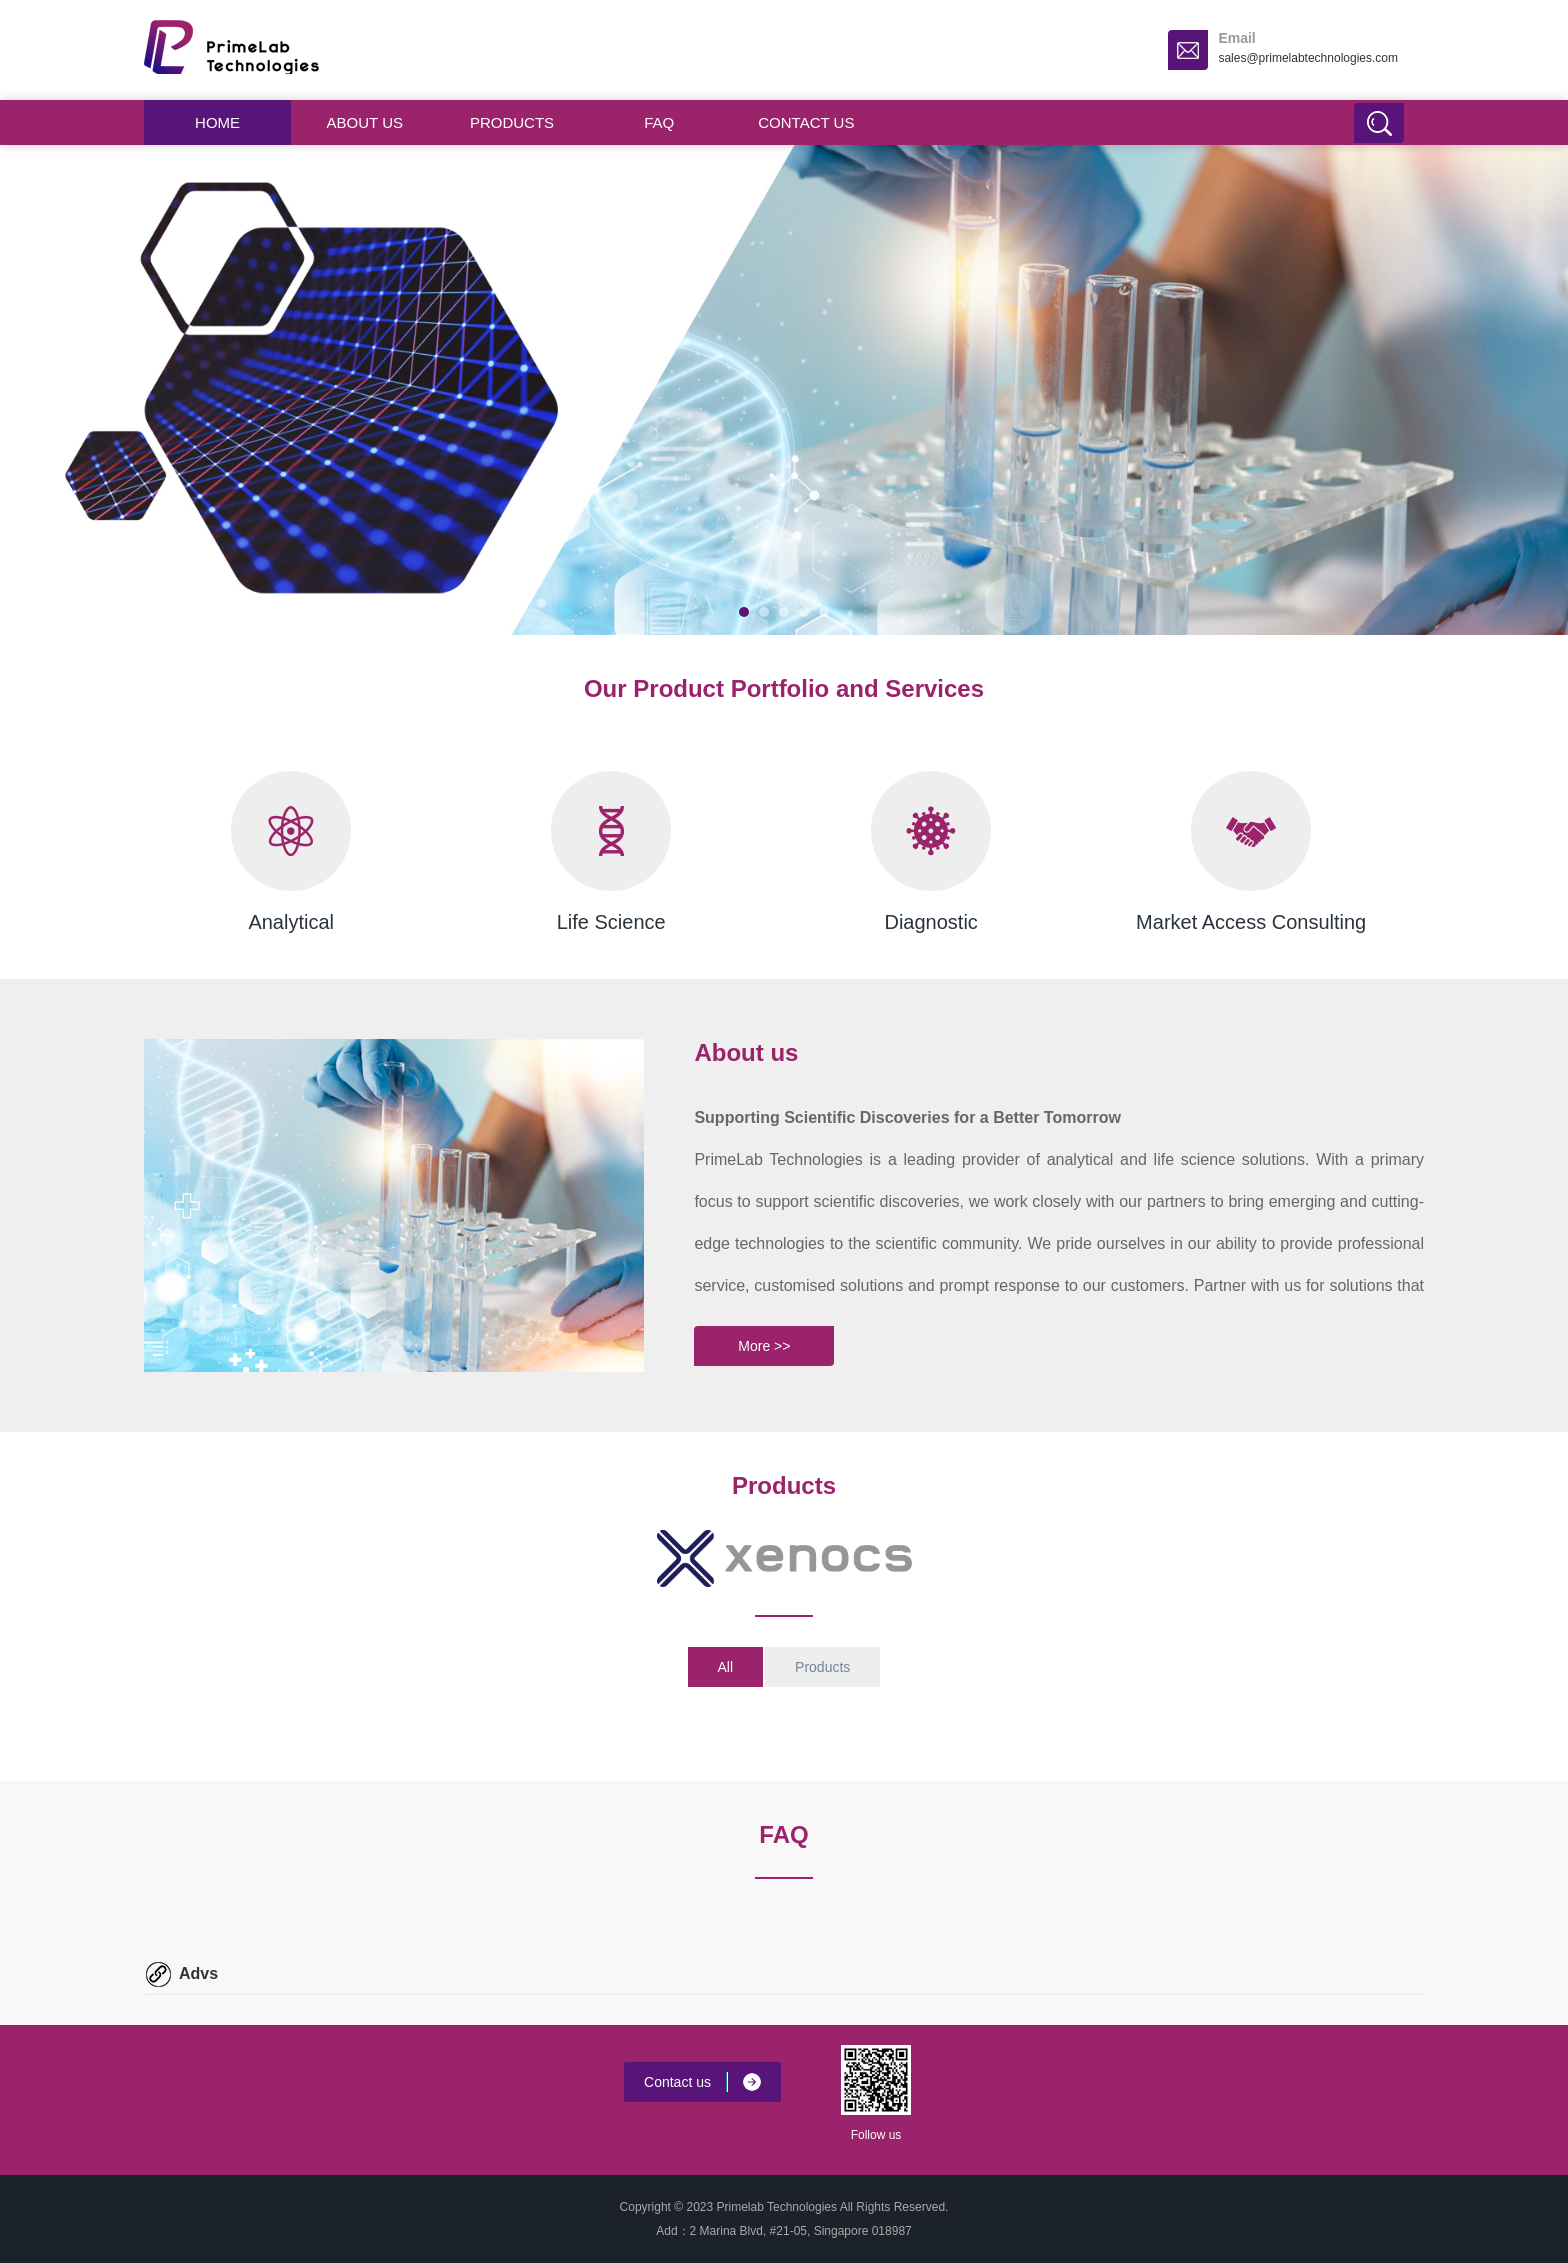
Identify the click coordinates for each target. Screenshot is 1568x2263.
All (726, 1667)
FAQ (659, 122)
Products (512, 122)
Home (217, 122)
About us (365, 122)
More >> (764, 1346)
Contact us (806, 122)
